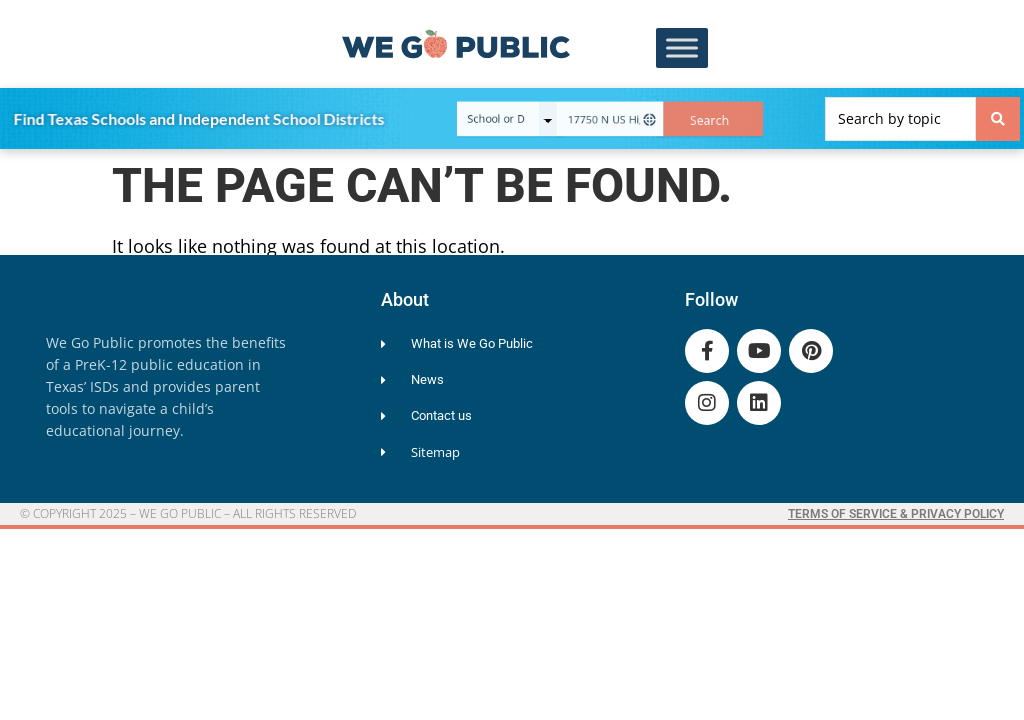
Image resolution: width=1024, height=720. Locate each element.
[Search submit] (998, 119)
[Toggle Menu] (682, 48)
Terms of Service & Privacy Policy (896, 514)
